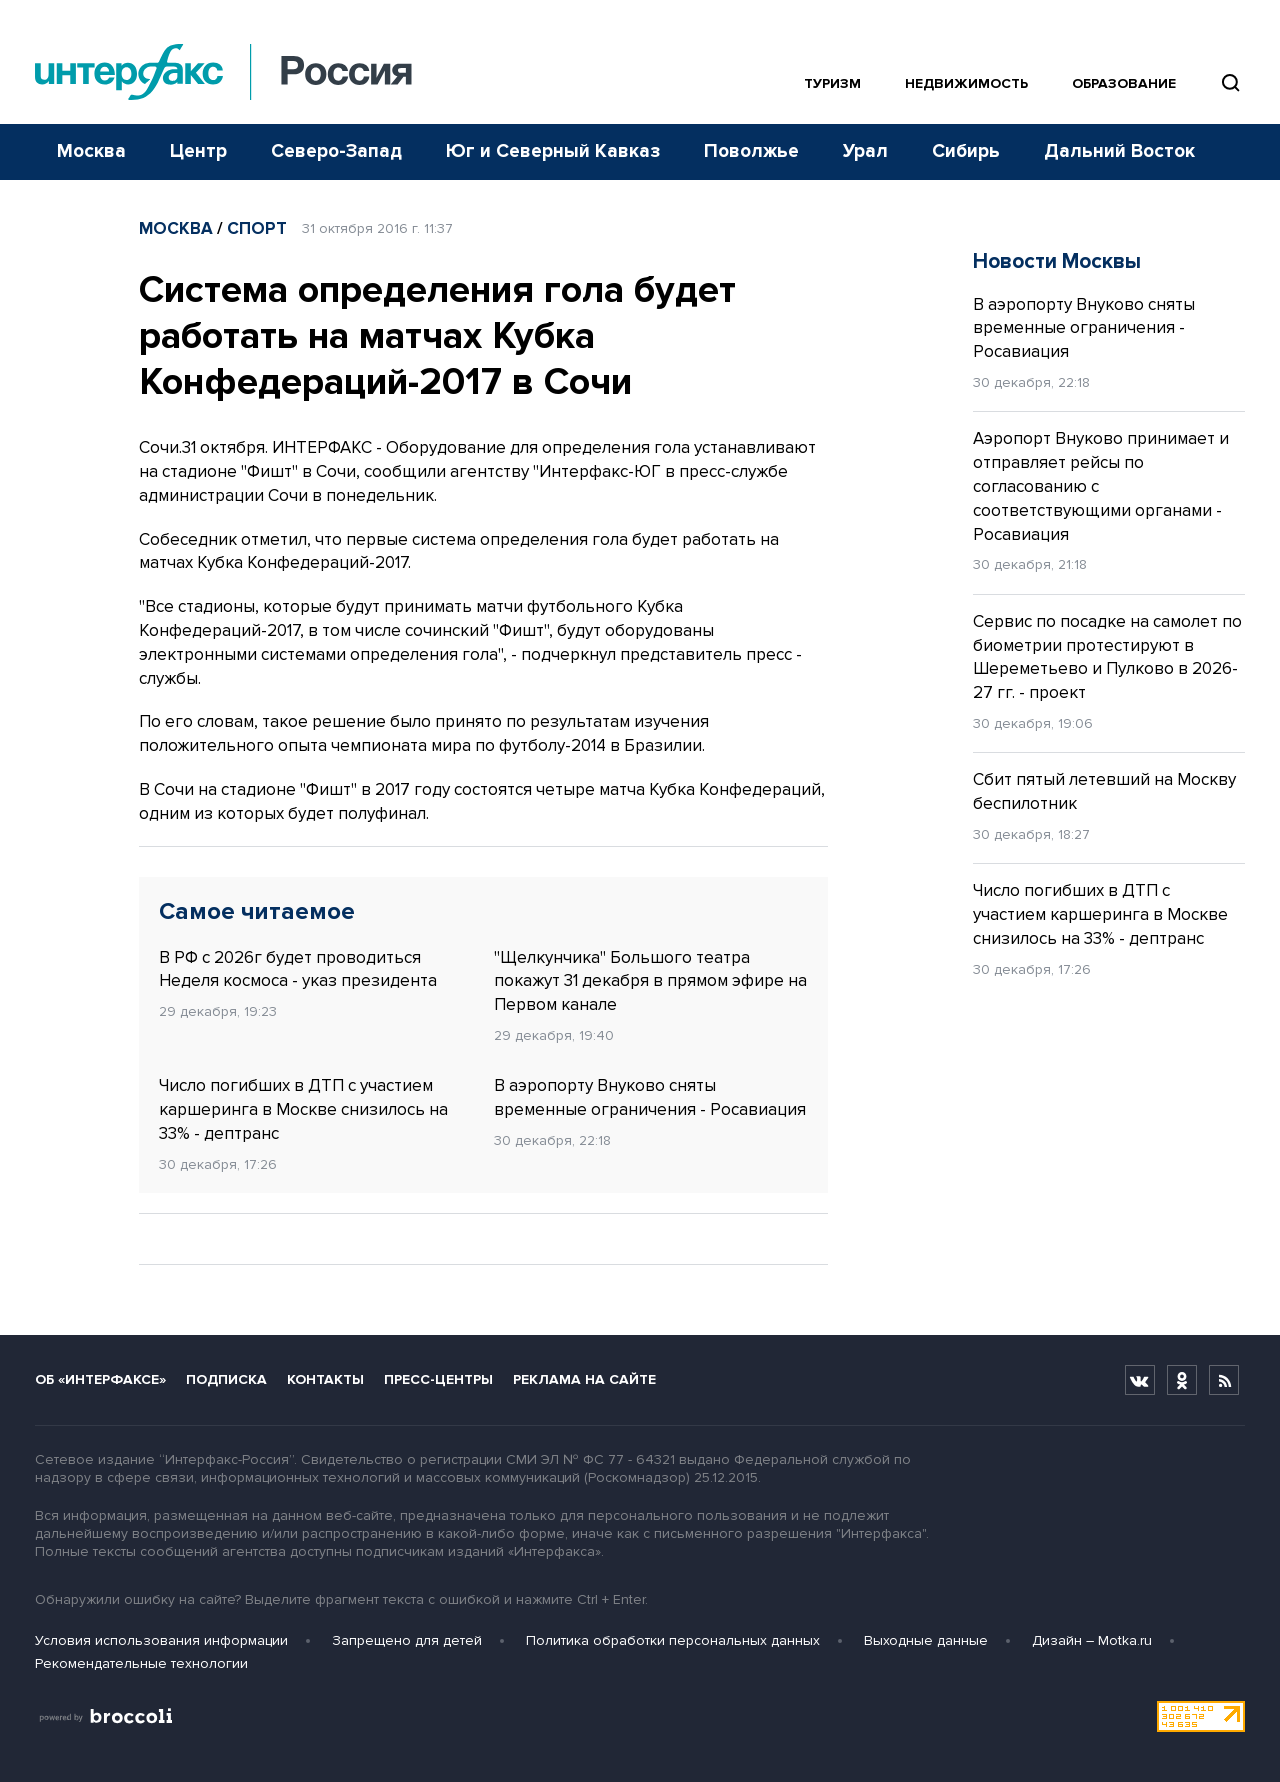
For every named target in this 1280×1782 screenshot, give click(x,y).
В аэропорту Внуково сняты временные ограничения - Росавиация (650, 1097)
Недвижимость (966, 83)
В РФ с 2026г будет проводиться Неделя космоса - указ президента (298, 969)
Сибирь (966, 151)
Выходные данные (926, 1640)
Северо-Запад (336, 151)
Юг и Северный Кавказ (553, 151)
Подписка (226, 1379)
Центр (198, 151)
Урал (865, 151)
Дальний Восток (1119, 151)
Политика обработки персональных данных (673, 1640)
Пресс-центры (438, 1379)
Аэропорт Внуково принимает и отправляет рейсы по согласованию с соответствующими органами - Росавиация (1101, 486)
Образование (1124, 83)
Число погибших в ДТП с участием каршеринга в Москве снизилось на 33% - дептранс (303, 1109)
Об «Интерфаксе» (100, 1379)
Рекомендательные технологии (141, 1663)
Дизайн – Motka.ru (1092, 1640)
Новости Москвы (1057, 261)
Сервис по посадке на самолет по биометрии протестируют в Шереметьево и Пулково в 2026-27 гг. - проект (1107, 657)
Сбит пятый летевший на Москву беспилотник (1104, 791)
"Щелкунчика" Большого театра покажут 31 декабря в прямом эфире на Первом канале (650, 981)
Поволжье (751, 151)
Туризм (832, 83)
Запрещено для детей (407, 1640)
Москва (91, 151)
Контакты (325, 1379)
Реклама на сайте (584, 1379)
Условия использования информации (161, 1640)
